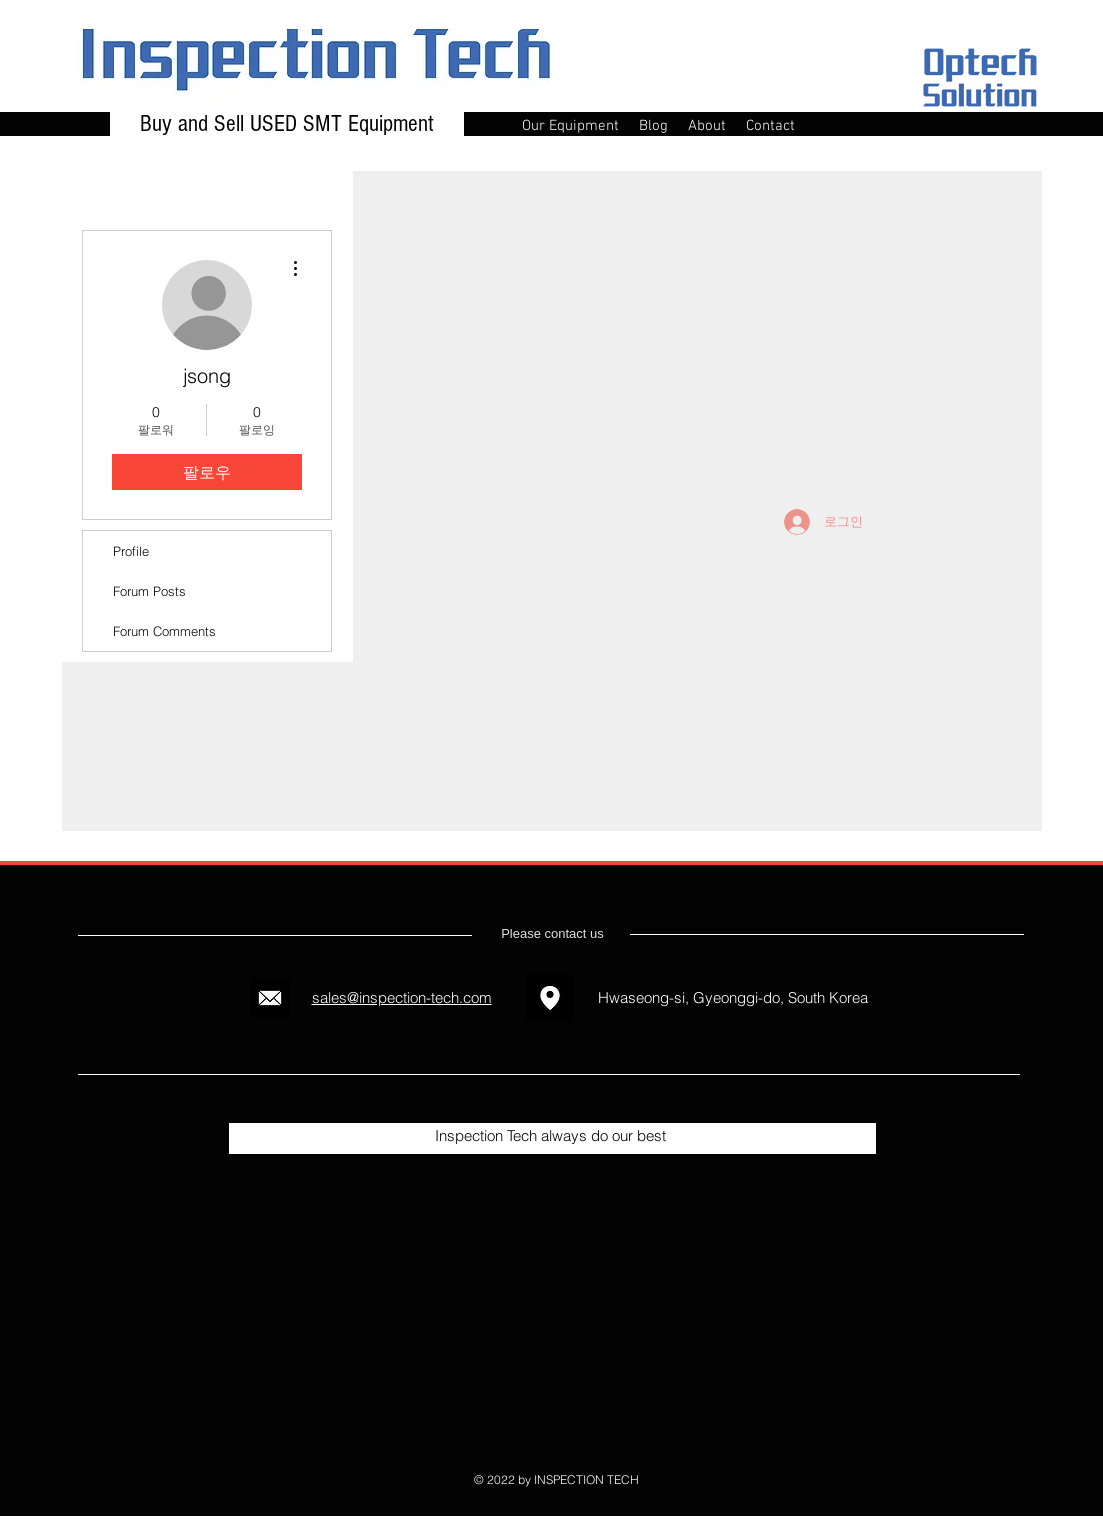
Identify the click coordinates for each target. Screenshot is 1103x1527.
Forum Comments (164, 631)
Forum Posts (149, 591)
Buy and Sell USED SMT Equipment (287, 123)
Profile (131, 551)
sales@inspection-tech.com (402, 997)
